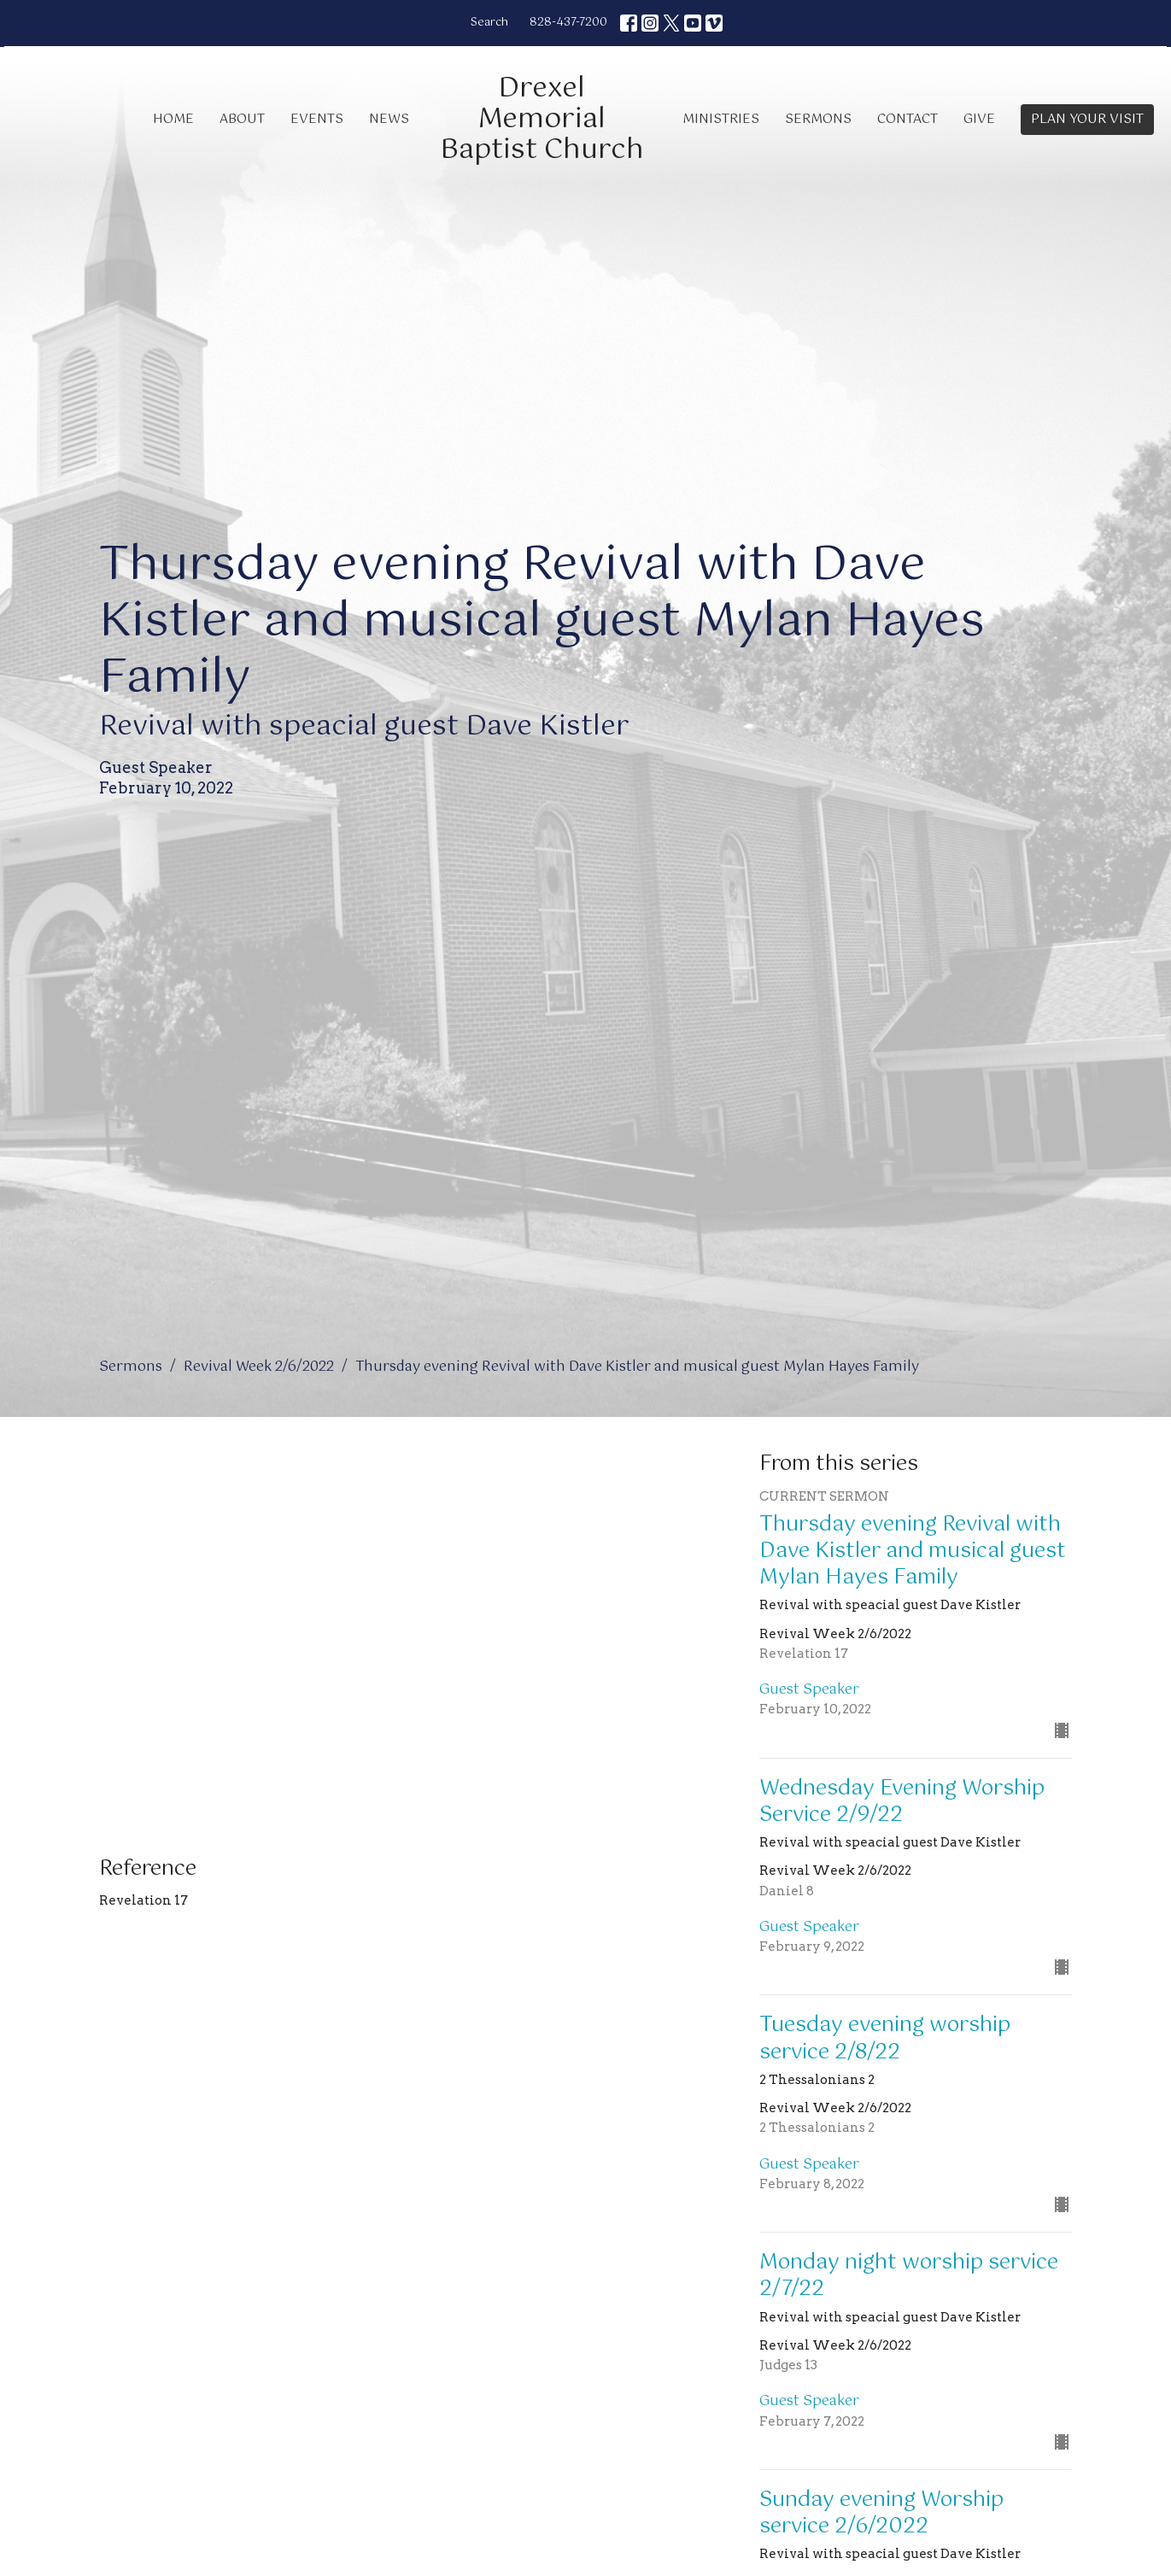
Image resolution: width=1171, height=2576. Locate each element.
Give (979, 119)
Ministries (720, 119)
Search (489, 23)
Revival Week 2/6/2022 (259, 1367)
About (242, 119)
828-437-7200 (568, 23)
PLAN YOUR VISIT (1087, 119)
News (389, 119)
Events (316, 119)
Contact (907, 119)
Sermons (818, 119)
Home (173, 119)
